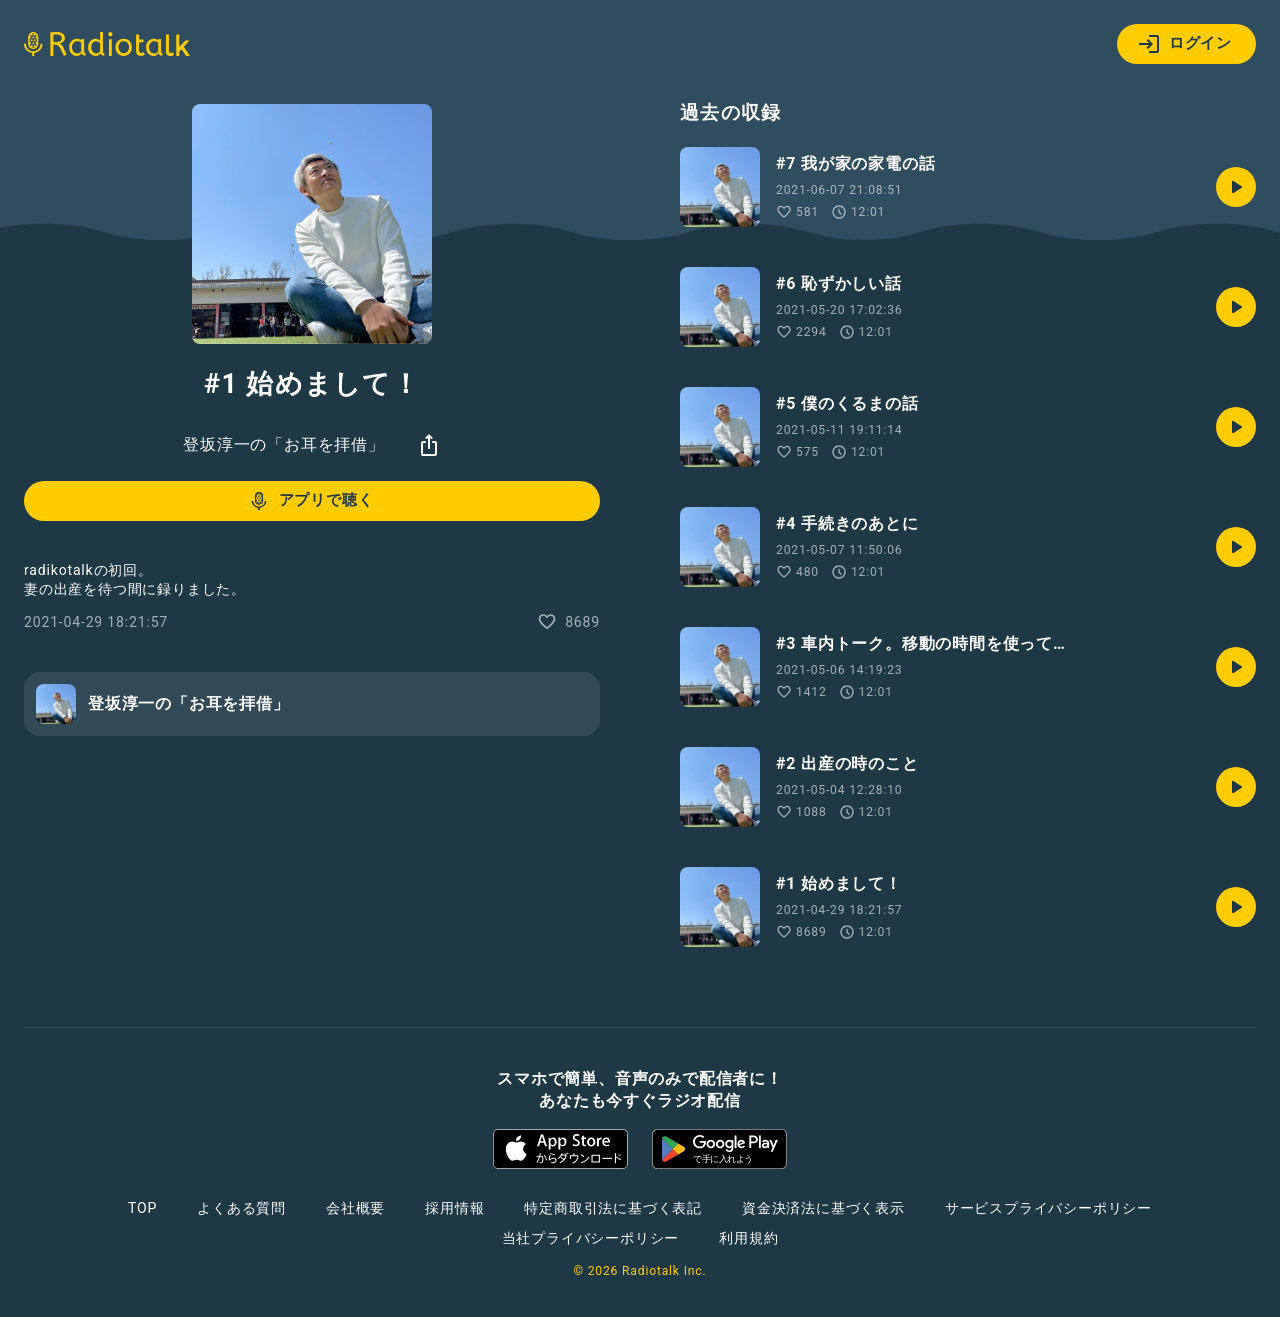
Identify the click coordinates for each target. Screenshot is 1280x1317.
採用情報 (454, 1208)
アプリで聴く (310, 501)
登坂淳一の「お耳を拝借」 (284, 444)
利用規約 (748, 1238)
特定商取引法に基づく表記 (613, 1208)
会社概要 (355, 1208)
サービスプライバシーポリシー (1048, 1208)
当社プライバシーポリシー (591, 1238)
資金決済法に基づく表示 (823, 1208)
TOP (142, 1208)
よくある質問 (241, 1208)
